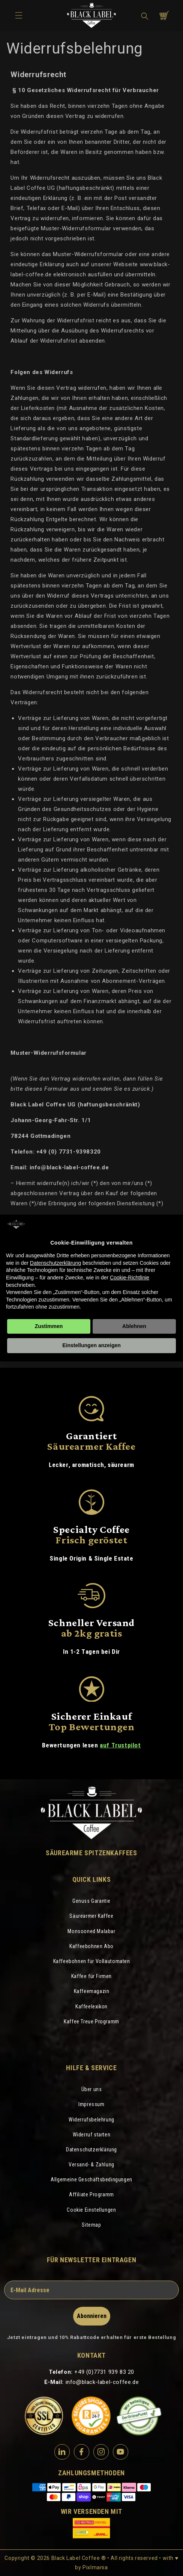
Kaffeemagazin (92, 1991)
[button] (144, 16)
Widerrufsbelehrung (91, 2120)
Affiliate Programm (91, 2194)
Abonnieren (91, 2316)
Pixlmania (95, 2567)
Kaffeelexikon (91, 2007)
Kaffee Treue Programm (91, 2021)
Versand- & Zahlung (91, 2165)
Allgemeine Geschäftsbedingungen (91, 2179)
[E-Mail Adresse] (91, 2290)
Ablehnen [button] (134, 1326)
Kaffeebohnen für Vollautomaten (91, 1961)
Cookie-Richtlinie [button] (129, 1278)
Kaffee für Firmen (91, 1976)
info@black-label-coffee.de (102, 2382)
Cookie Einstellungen (91, 2210)
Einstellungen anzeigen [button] (91, 1345)
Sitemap (91, 2225)
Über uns (91, 2089)
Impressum (91, 2104)
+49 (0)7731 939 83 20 (104, 2372)
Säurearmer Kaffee (91, 1916)
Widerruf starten (92, 2135)
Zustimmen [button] (49, 1326)
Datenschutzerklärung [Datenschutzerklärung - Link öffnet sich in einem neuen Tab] (55, 1263)
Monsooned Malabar (91, 1931)
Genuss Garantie (91, 1901)
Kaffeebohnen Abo (91, 1946)
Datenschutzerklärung (91, 2150)
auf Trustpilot (120, 1745)
